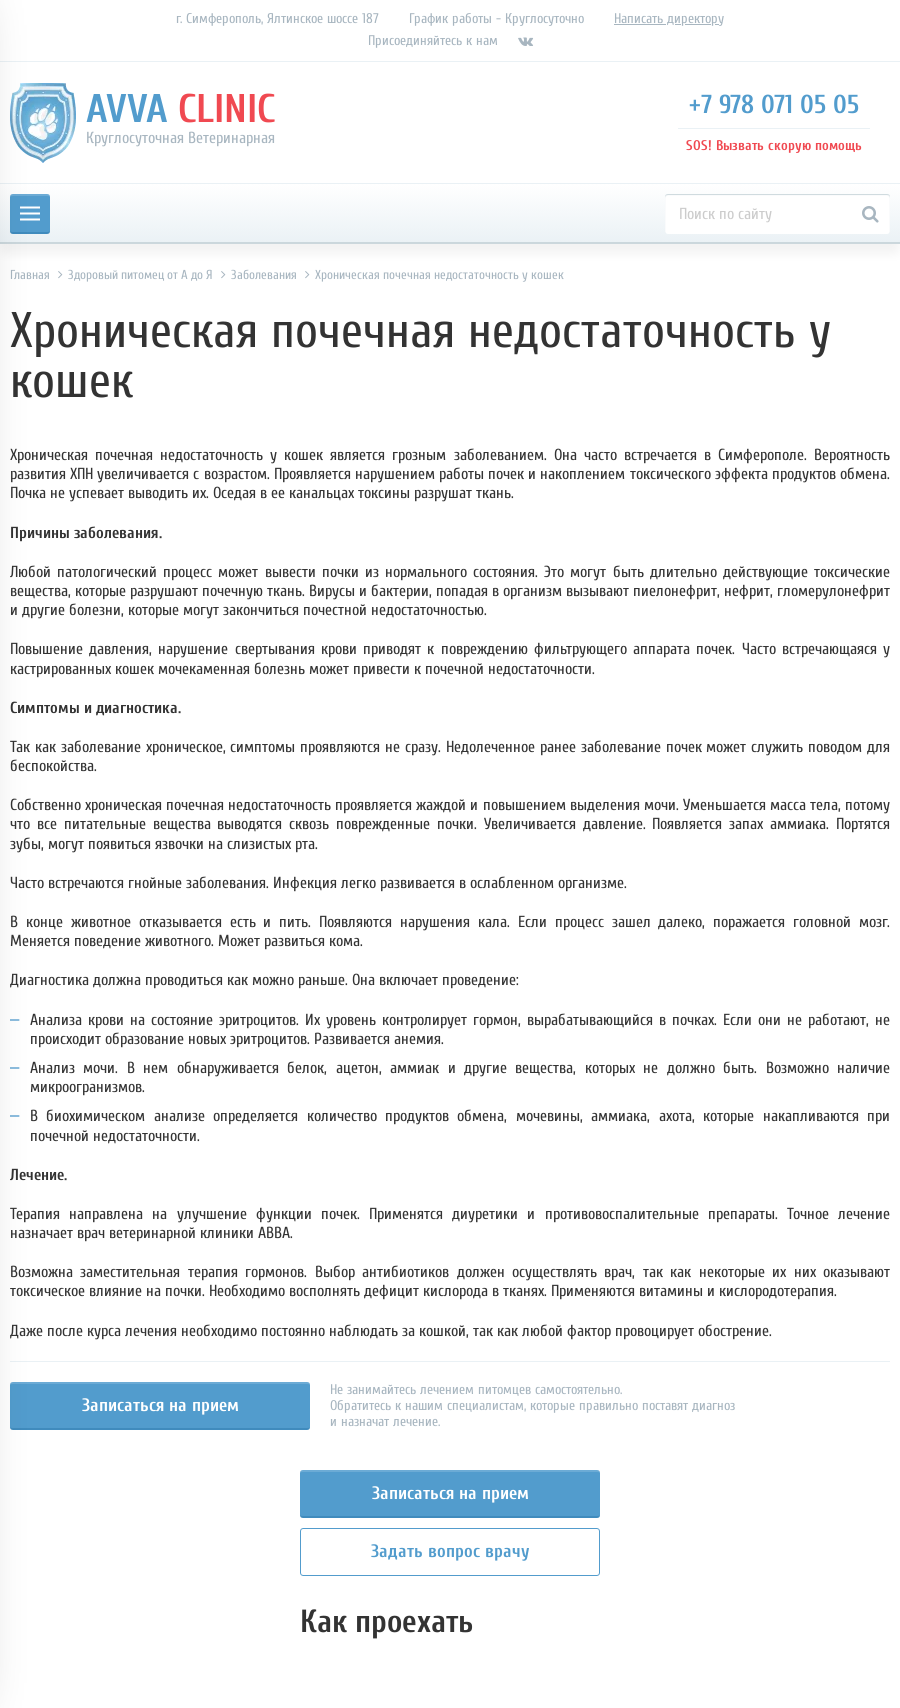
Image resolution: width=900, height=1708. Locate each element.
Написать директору (669, 18)
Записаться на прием (160, 1405)
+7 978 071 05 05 (774, 105)
